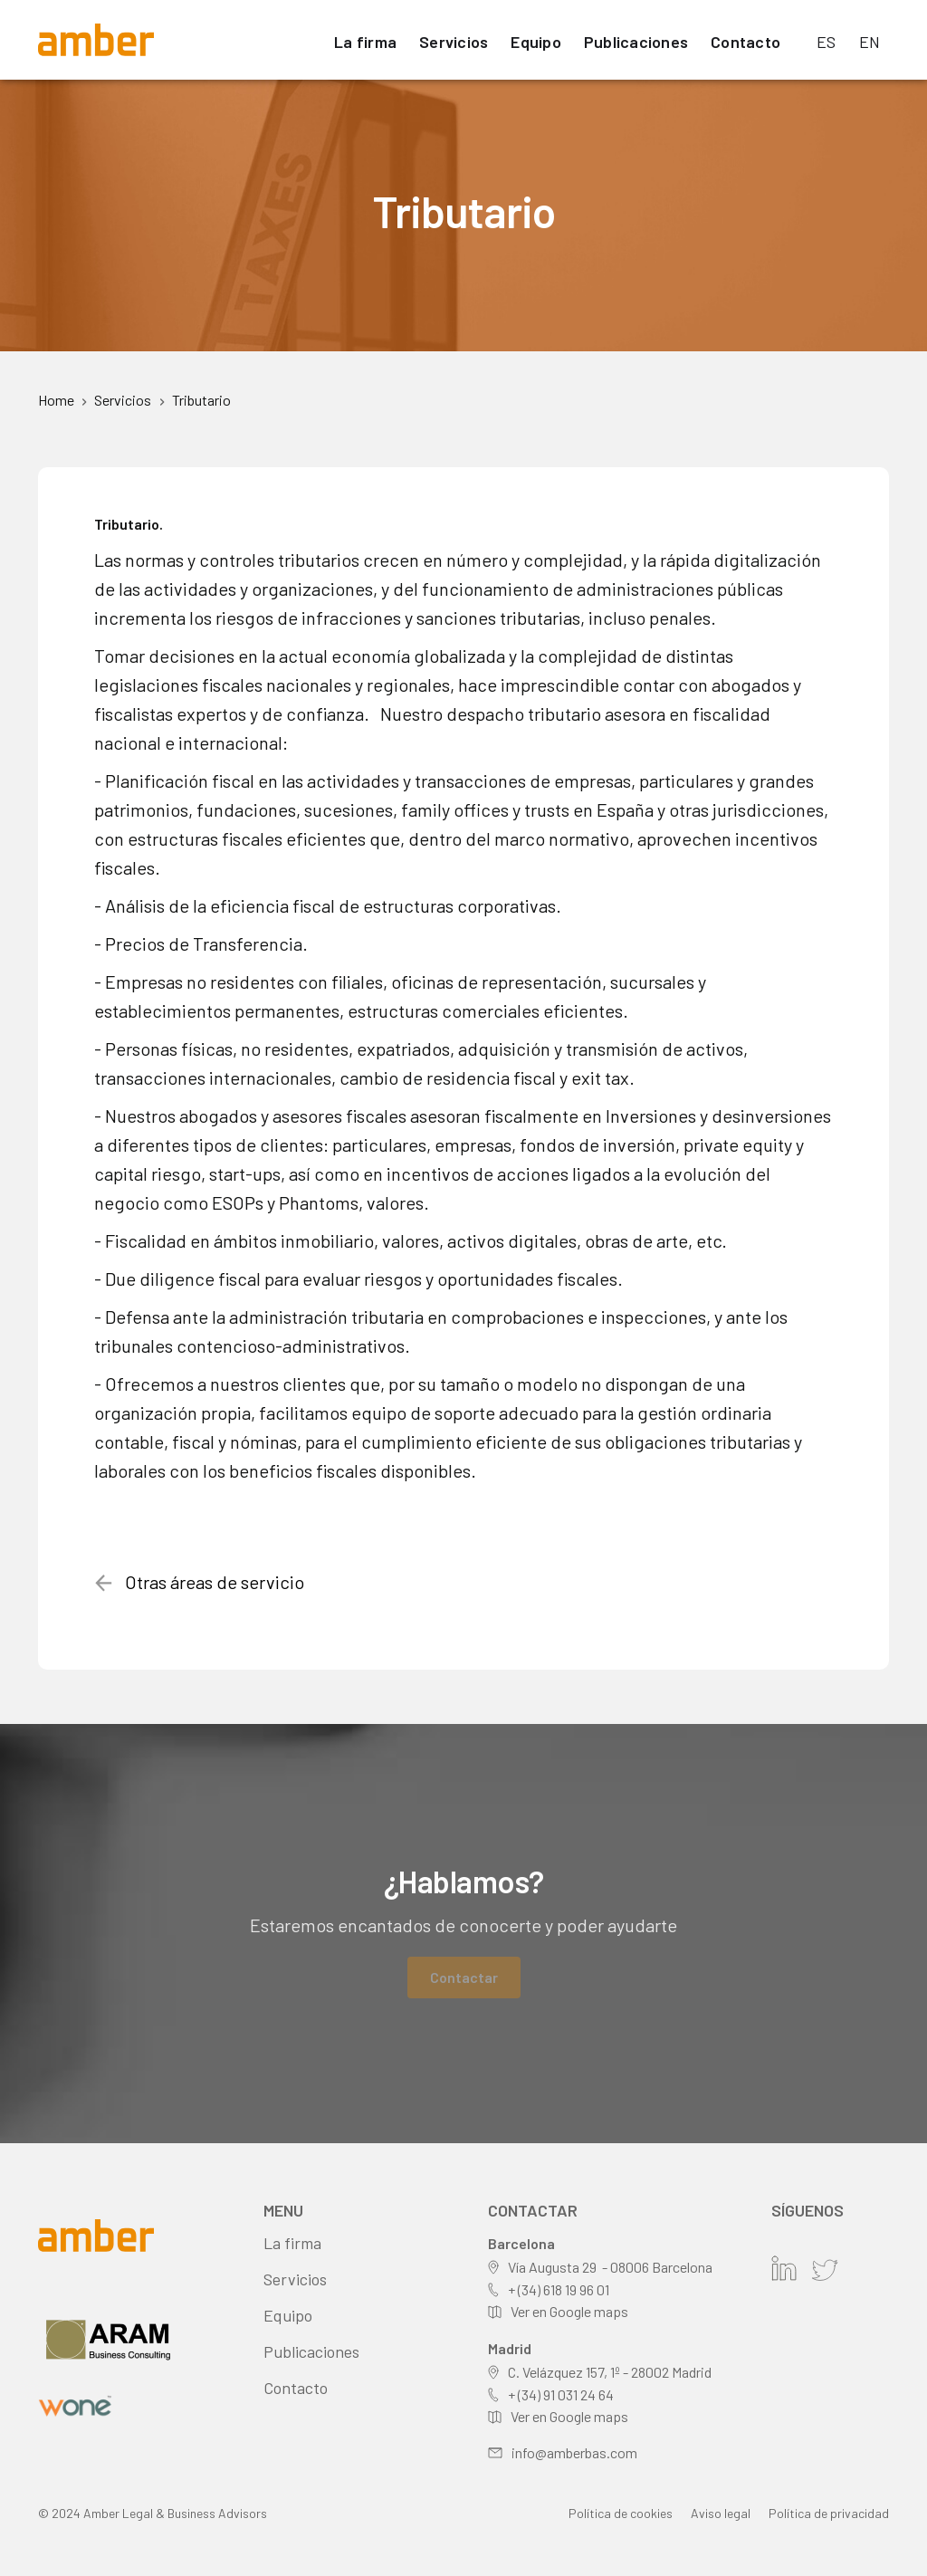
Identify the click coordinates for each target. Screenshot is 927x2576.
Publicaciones (636, 42)
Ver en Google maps (569, 2311)
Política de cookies (621, 2513)
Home (56, 399)
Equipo (536, 42)
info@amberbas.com (574, 2452)
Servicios (453, 42)
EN (870, 42)
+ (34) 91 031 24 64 (561, 2394)
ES (826, 42)
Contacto (745, 42)
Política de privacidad (829, 2513)
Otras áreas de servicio (214, 1582)
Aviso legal (720, 2513)
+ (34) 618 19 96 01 (558, 2289)
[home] (96, 40)
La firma (365, 42)
